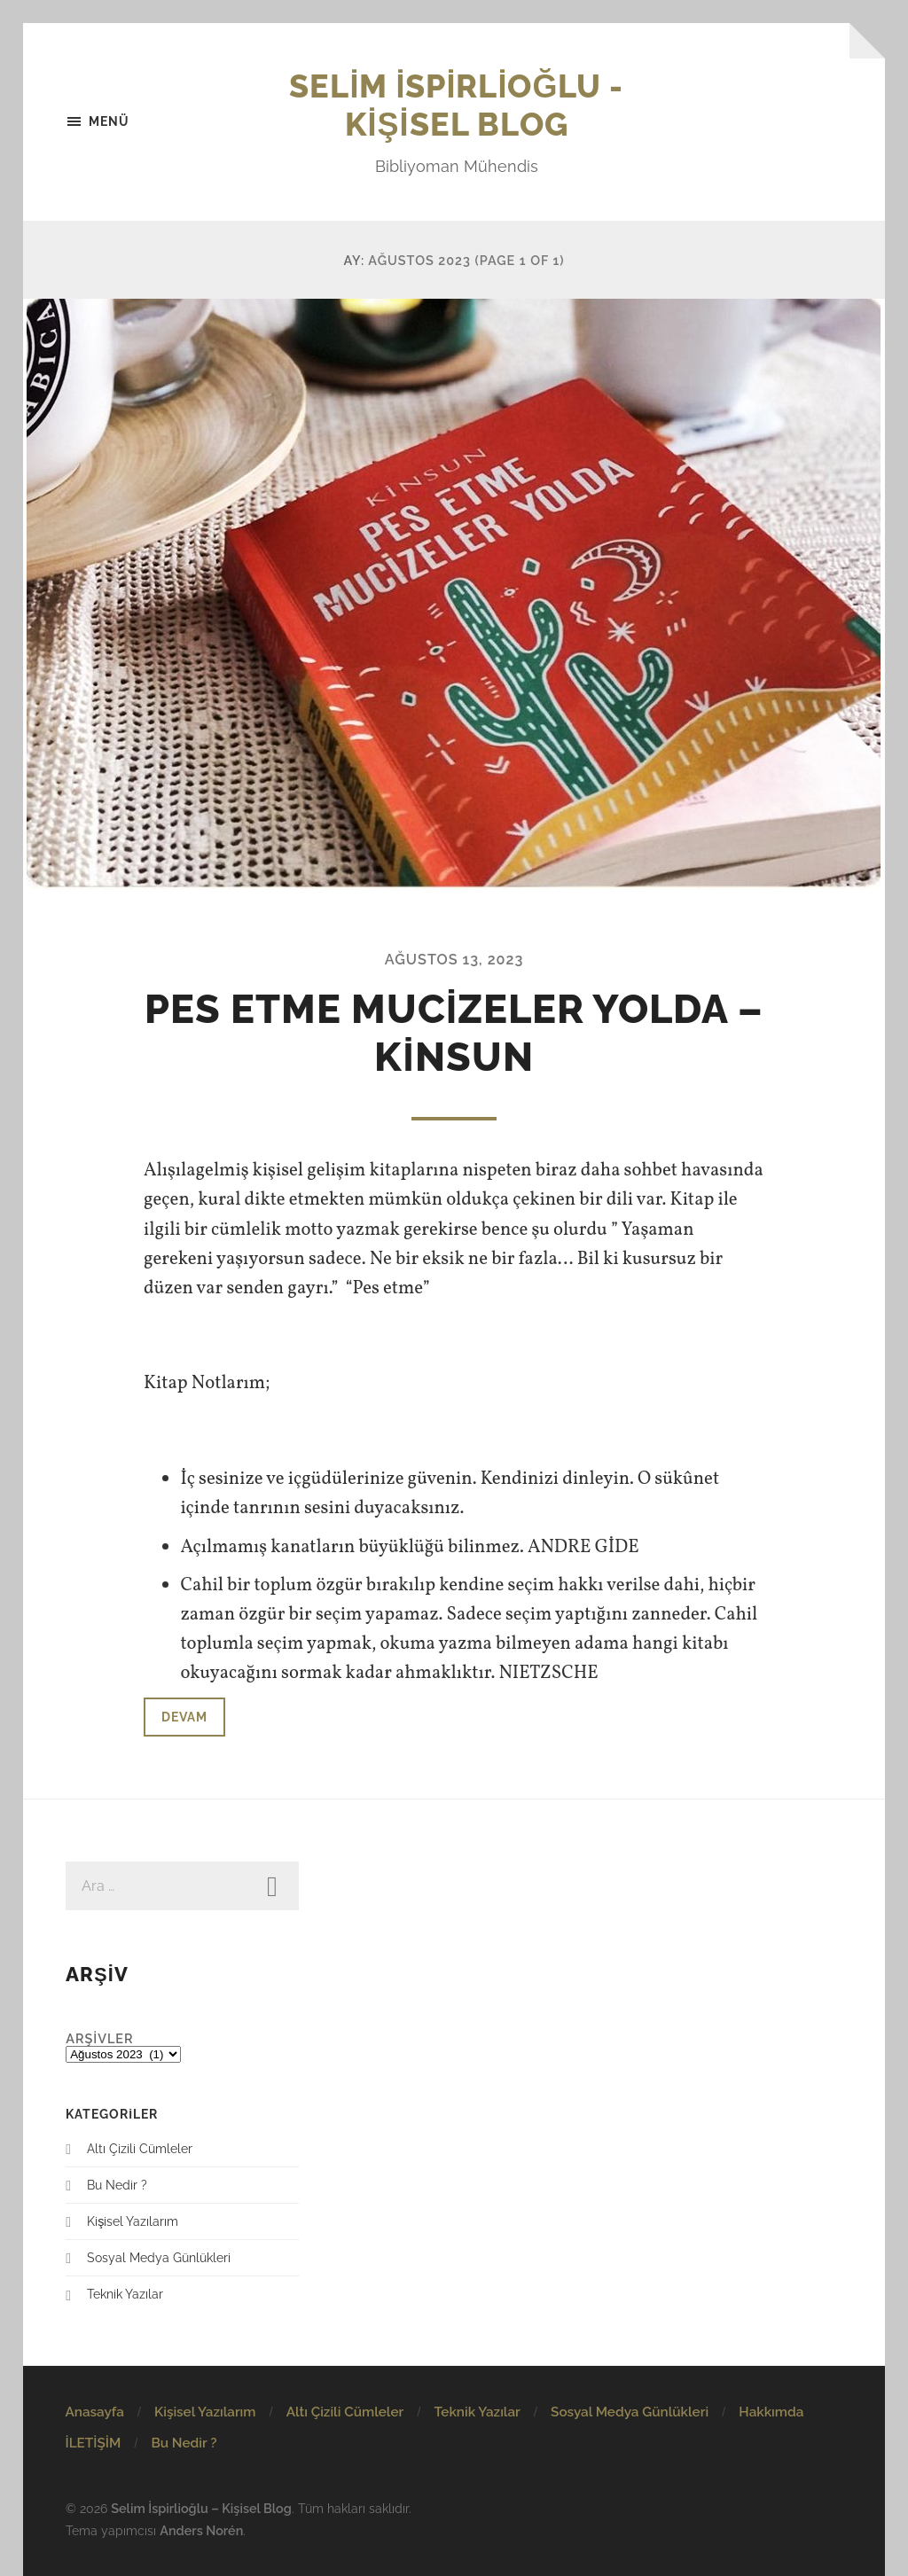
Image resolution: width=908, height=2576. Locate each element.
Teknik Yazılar (125, 2293)
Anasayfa (94, 2412)
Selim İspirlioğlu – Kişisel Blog (201, 2508)
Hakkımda (771, 2412)
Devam (184, 1716)
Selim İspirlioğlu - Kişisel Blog (456, 105)
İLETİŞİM (93, 2443)
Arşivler (99, 2038)
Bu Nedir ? (117, 2184)
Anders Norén (201, 2530)
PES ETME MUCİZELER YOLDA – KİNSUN (454, 1033)
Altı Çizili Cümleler (139, 2148)
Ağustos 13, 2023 (454, 959)
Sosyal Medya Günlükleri (159, 2257)
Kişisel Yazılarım (132, 2221)
